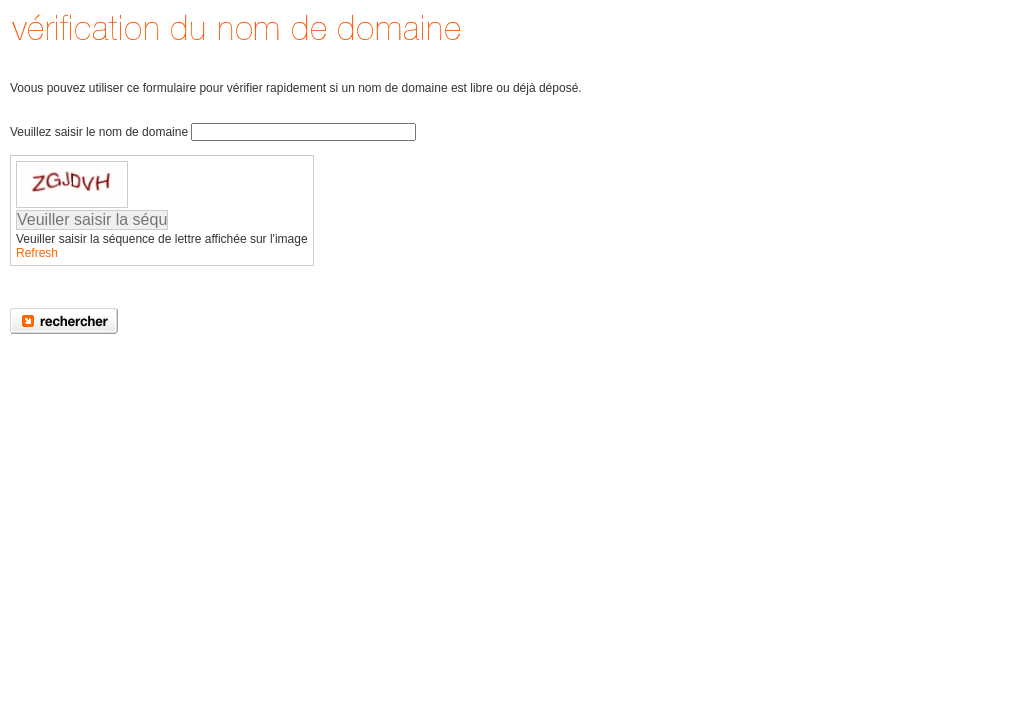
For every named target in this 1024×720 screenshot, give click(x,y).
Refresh (37, 253)
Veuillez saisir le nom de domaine (99, 132)
